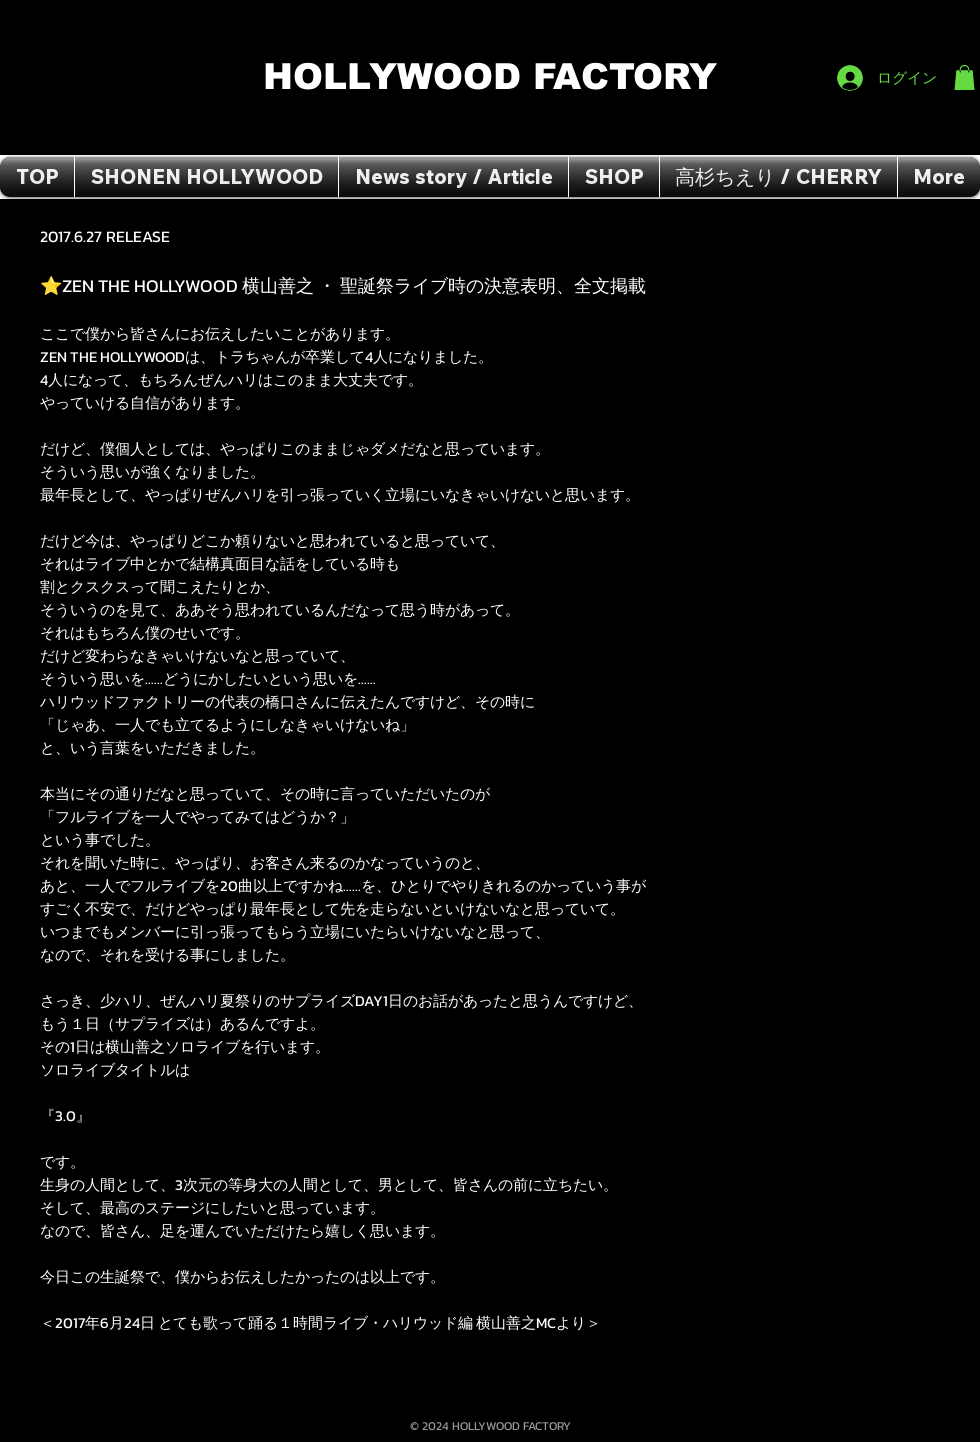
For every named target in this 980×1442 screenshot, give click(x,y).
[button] (964, 77)
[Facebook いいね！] (936, 21)
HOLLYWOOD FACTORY (496, 76)
